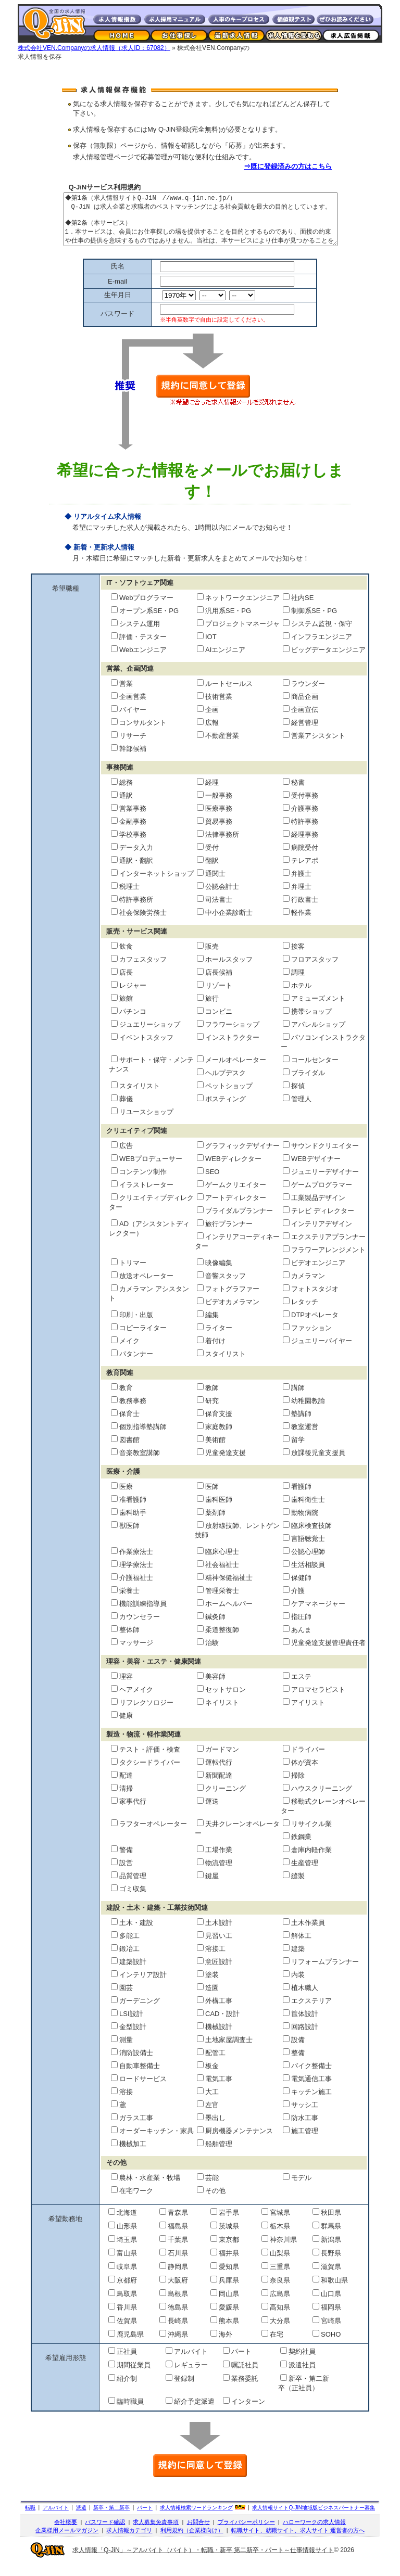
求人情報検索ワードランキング (196, 2518)
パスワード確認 (105, 2533)
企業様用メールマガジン (66, 2541)
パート (145, 2518)
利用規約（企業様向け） (191, 2541)
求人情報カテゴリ (129, 2541)
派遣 (81, 2518)
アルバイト (56, 2518)
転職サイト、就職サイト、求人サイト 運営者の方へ (298, 2541)
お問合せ (198, 2533)
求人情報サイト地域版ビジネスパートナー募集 (313, 2518)
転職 (30, 2518)
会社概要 (65, 2533)
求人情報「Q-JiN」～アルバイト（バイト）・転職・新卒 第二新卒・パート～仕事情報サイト (203, 2561)
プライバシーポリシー (246, 2533)
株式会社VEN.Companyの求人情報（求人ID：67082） (94, 48)
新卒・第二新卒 (111, 2518)
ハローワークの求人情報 (314, 2533)
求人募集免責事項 (156, 2533)
